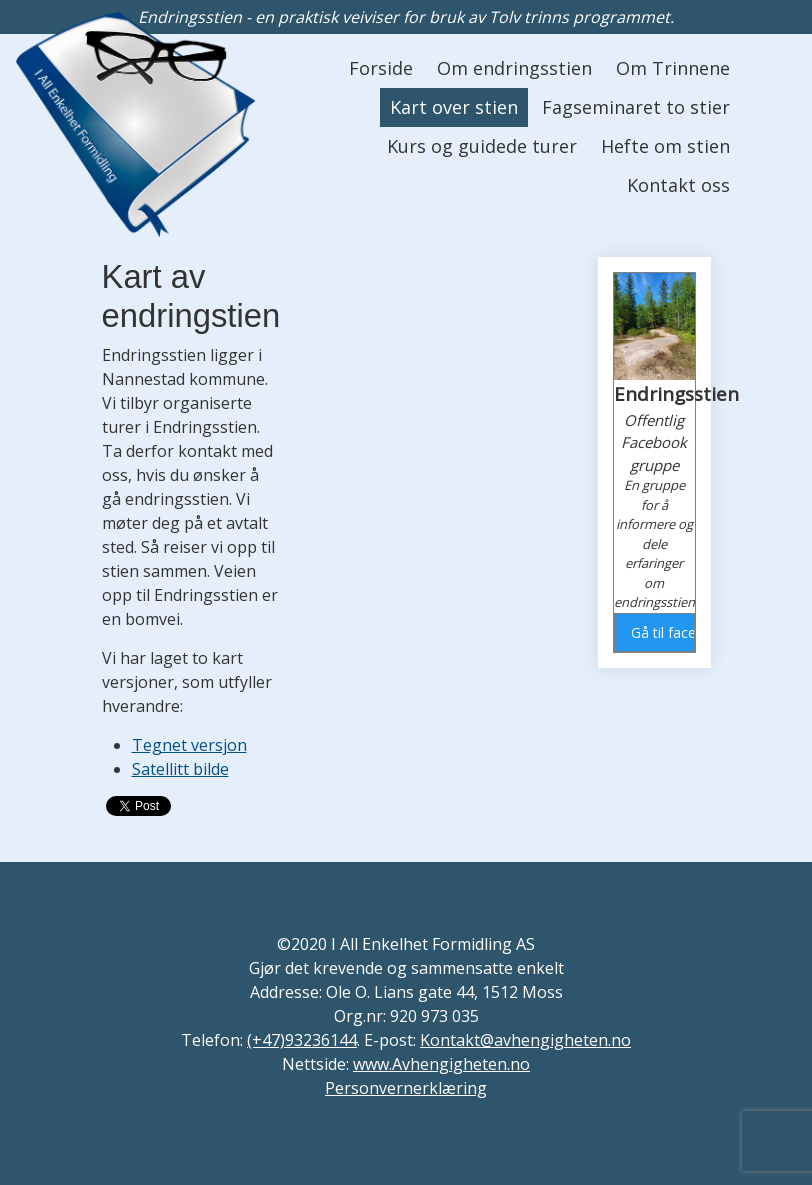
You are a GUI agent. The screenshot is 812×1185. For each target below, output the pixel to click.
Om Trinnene (673, 68)
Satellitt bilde (180, 769)
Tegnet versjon (189, 745)
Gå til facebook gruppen (662, 632)
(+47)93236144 (302, 1040)
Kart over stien (454, 107)
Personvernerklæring (406, 1088)
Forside (381, 68)
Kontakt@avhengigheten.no (525, 1040)
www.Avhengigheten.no (441, 1064)
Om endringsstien (514, 68)
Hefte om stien (665, 146)
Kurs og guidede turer (482, 146)
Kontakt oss (678, 185)
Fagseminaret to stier (636, 107)
